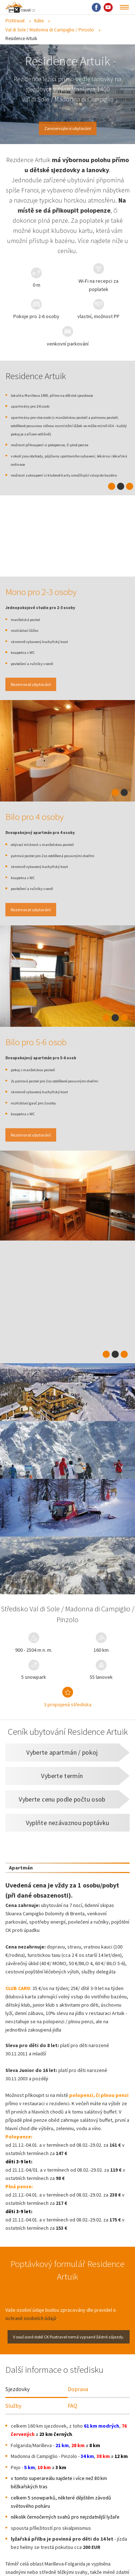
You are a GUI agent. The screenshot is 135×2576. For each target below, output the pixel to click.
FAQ (72, 2431)
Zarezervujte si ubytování (68, 129)
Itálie (39, 21)
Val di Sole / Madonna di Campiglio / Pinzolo (49, 30)
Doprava (78, 2414)
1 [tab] (111, 504)
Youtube (108, 7)
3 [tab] (129, 504)
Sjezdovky (17, 2414)
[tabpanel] (67, 771)
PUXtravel (14, 21)
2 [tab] (120, 504)
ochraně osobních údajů (31, 2342)
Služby (13, 2431)
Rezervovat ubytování (37, 703)
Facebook (96, 7)
